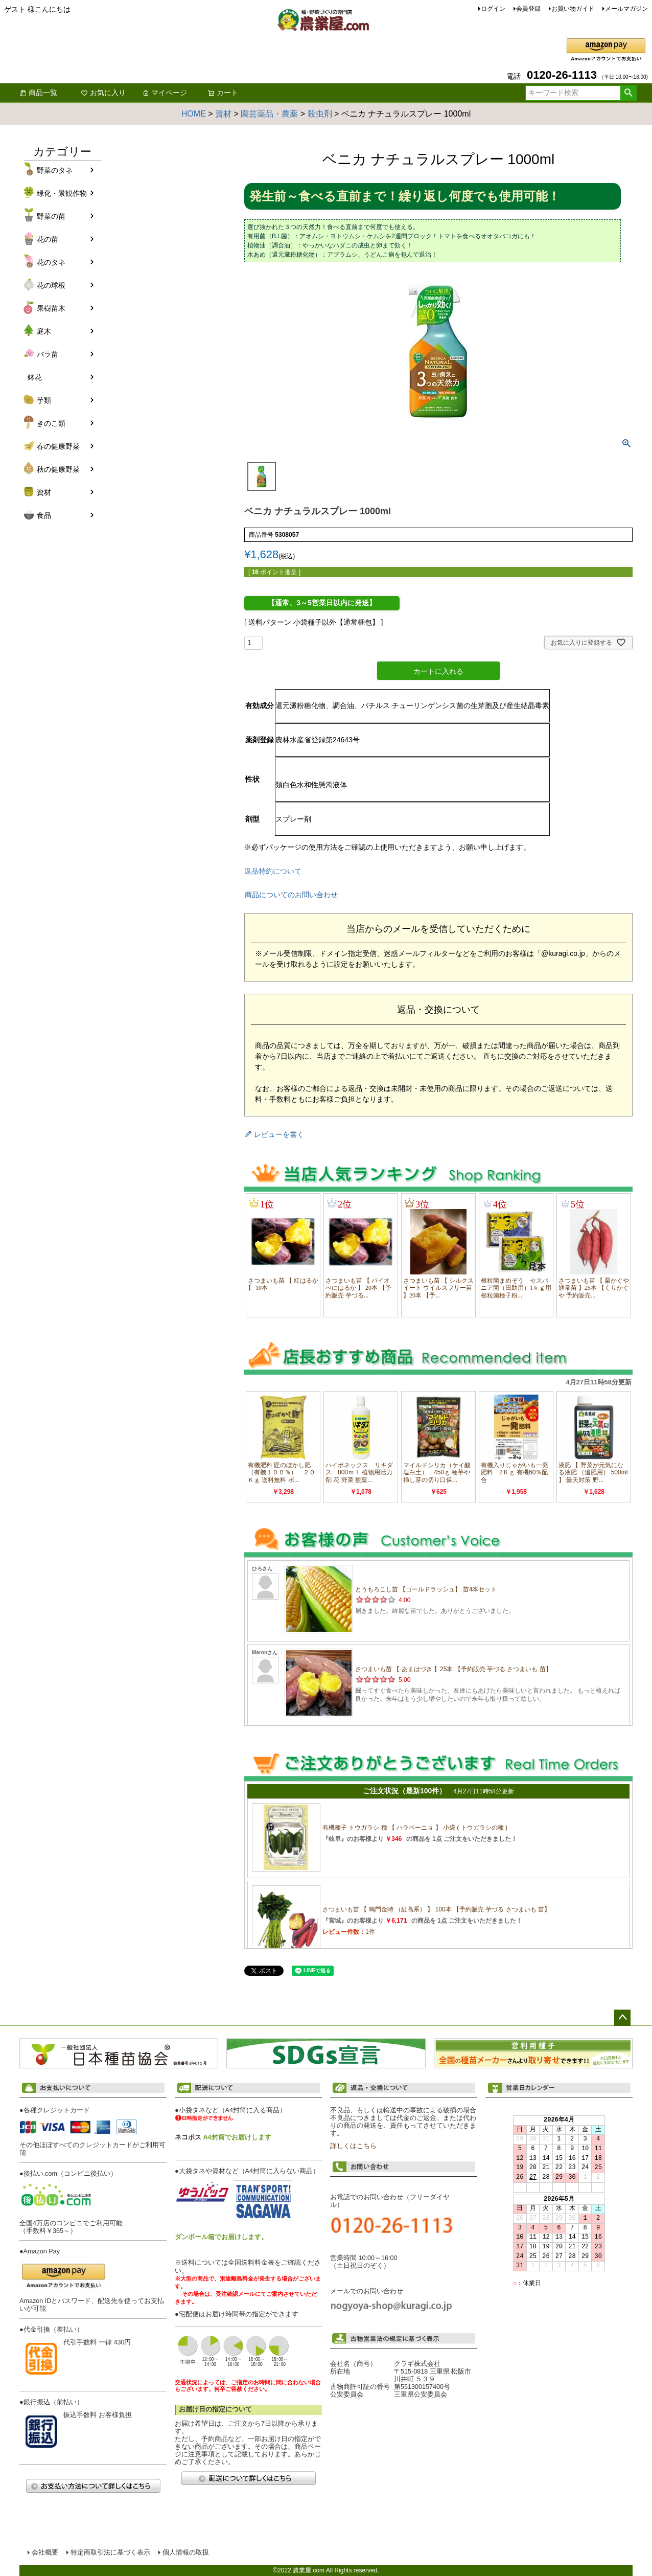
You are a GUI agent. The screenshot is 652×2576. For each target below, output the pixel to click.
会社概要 (45, 2552)
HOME (193, 113)
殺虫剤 (320, 113)
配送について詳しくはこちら (248, 2478)
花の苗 (47, 239)
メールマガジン (626, 8)
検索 (628, 93)
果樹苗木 (51, 308)
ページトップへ (622, 2018)
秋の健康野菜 (58, 469)
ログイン (493, 8)
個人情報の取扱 (185, 2552)
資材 (223, 113)
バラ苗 (47, 354)
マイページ (164, 92)
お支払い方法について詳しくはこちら (93, 2486)
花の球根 (51, 285)
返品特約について (272, 871)
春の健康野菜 (58, 446)
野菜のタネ (55, 170)
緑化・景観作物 (62, 193)
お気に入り (103, 92)
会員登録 (528, 8)
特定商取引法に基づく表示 (110, 2552)
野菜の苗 (51, 216)
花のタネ (51, 262)
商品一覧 (38, 92)
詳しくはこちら (353, 2146)
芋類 (44, 400)
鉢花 (35, 377)
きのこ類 (51, 423)
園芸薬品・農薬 (269, 113)
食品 (44, 515)
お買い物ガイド (572, 8)
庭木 (44, 331)
